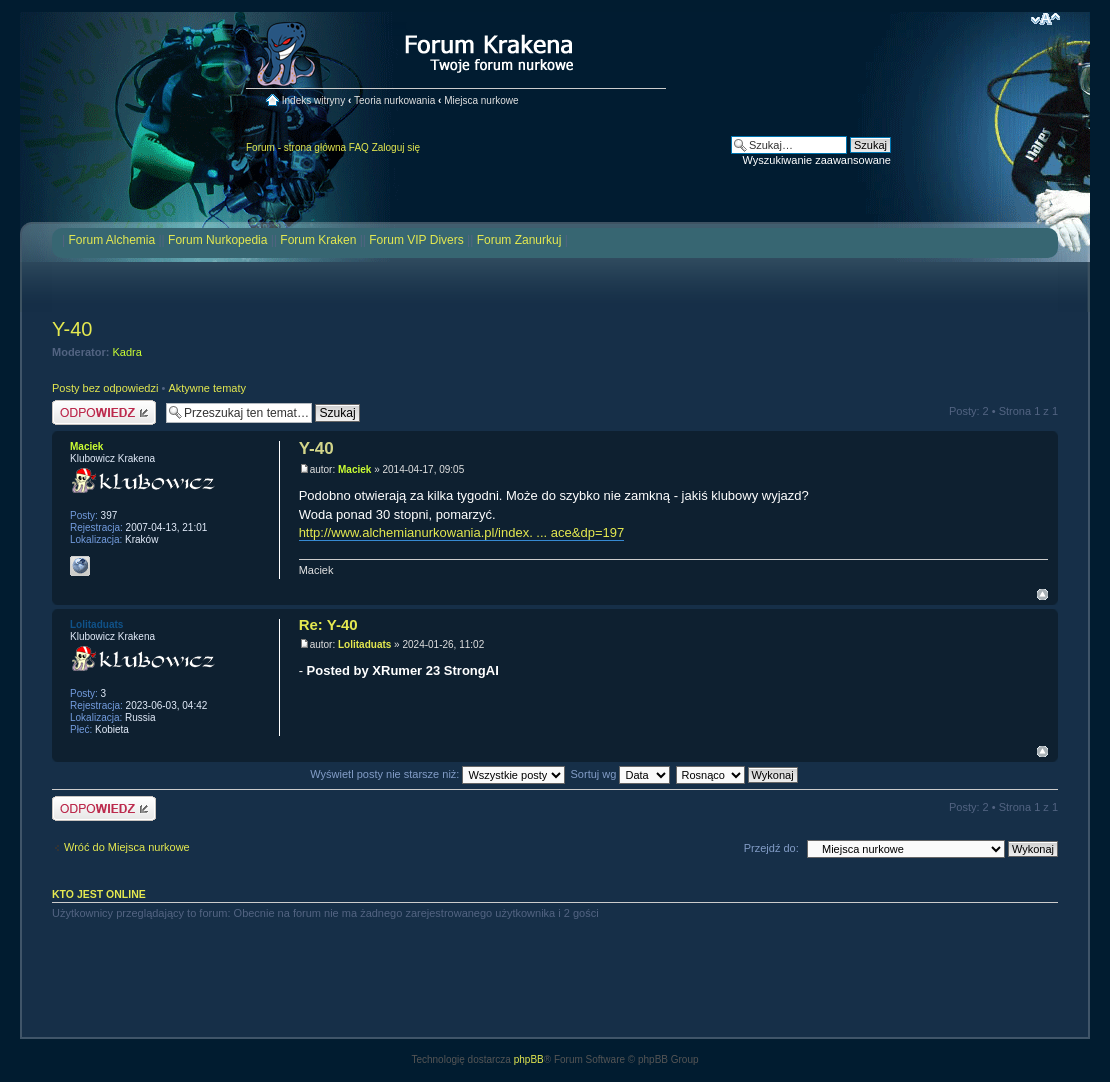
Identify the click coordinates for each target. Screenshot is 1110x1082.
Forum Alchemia (111, 240)
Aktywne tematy (207, 388)
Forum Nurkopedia (217, 240)
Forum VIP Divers (416, 240)
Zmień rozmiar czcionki (1045, 19)
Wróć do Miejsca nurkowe (127, 847)
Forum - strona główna (296, 147)
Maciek (354, 469)
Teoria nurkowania (394, 100)
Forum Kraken (318, 240)
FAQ (359, 147)
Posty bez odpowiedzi (105, 388)
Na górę (1042, 594)
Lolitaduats (364, 644)
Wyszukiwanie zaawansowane (817, 160)
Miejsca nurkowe (481, 100)
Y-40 (72, 329)
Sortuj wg (621, 774)
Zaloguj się (396, 147)
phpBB (529, 1059)
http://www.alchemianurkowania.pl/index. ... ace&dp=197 (462, 532)
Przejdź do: (771, 848)
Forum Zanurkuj (519, 240)
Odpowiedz (104, 412)
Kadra (127, 352)
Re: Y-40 (328, 624)
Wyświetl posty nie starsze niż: (437, 774)
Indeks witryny (313, 100)
